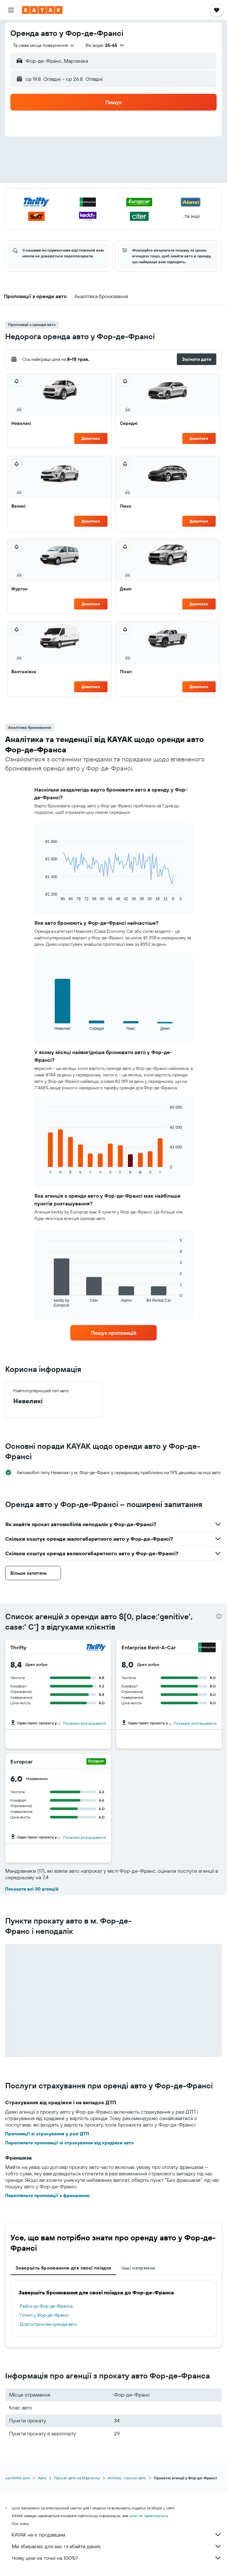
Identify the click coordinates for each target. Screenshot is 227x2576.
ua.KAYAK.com (17, 2477)
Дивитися (91, 438)
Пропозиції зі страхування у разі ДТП (47, 2134)
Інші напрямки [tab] (138, 2268)
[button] (11, 10)
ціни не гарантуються (149, 2515)
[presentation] (219, 1616)
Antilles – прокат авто (127, 2477)
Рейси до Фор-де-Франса (46, 2306)
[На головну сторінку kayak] (42, 10)
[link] (113, 1333)
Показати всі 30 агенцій (31, 1889)
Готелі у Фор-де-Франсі (44, 2315)
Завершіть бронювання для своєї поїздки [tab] (63, 2268)
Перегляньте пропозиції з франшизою (47, 2195)
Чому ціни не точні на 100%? (117, 2558)
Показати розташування (84, 1723)
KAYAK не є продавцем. (117, 2534)
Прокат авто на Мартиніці (77, 2477)
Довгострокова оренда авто (48, 2324)
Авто (42, 2477)
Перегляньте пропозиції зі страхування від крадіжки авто (69, 2143)
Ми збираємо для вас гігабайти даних (117, 2546)
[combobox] (44, 45)
